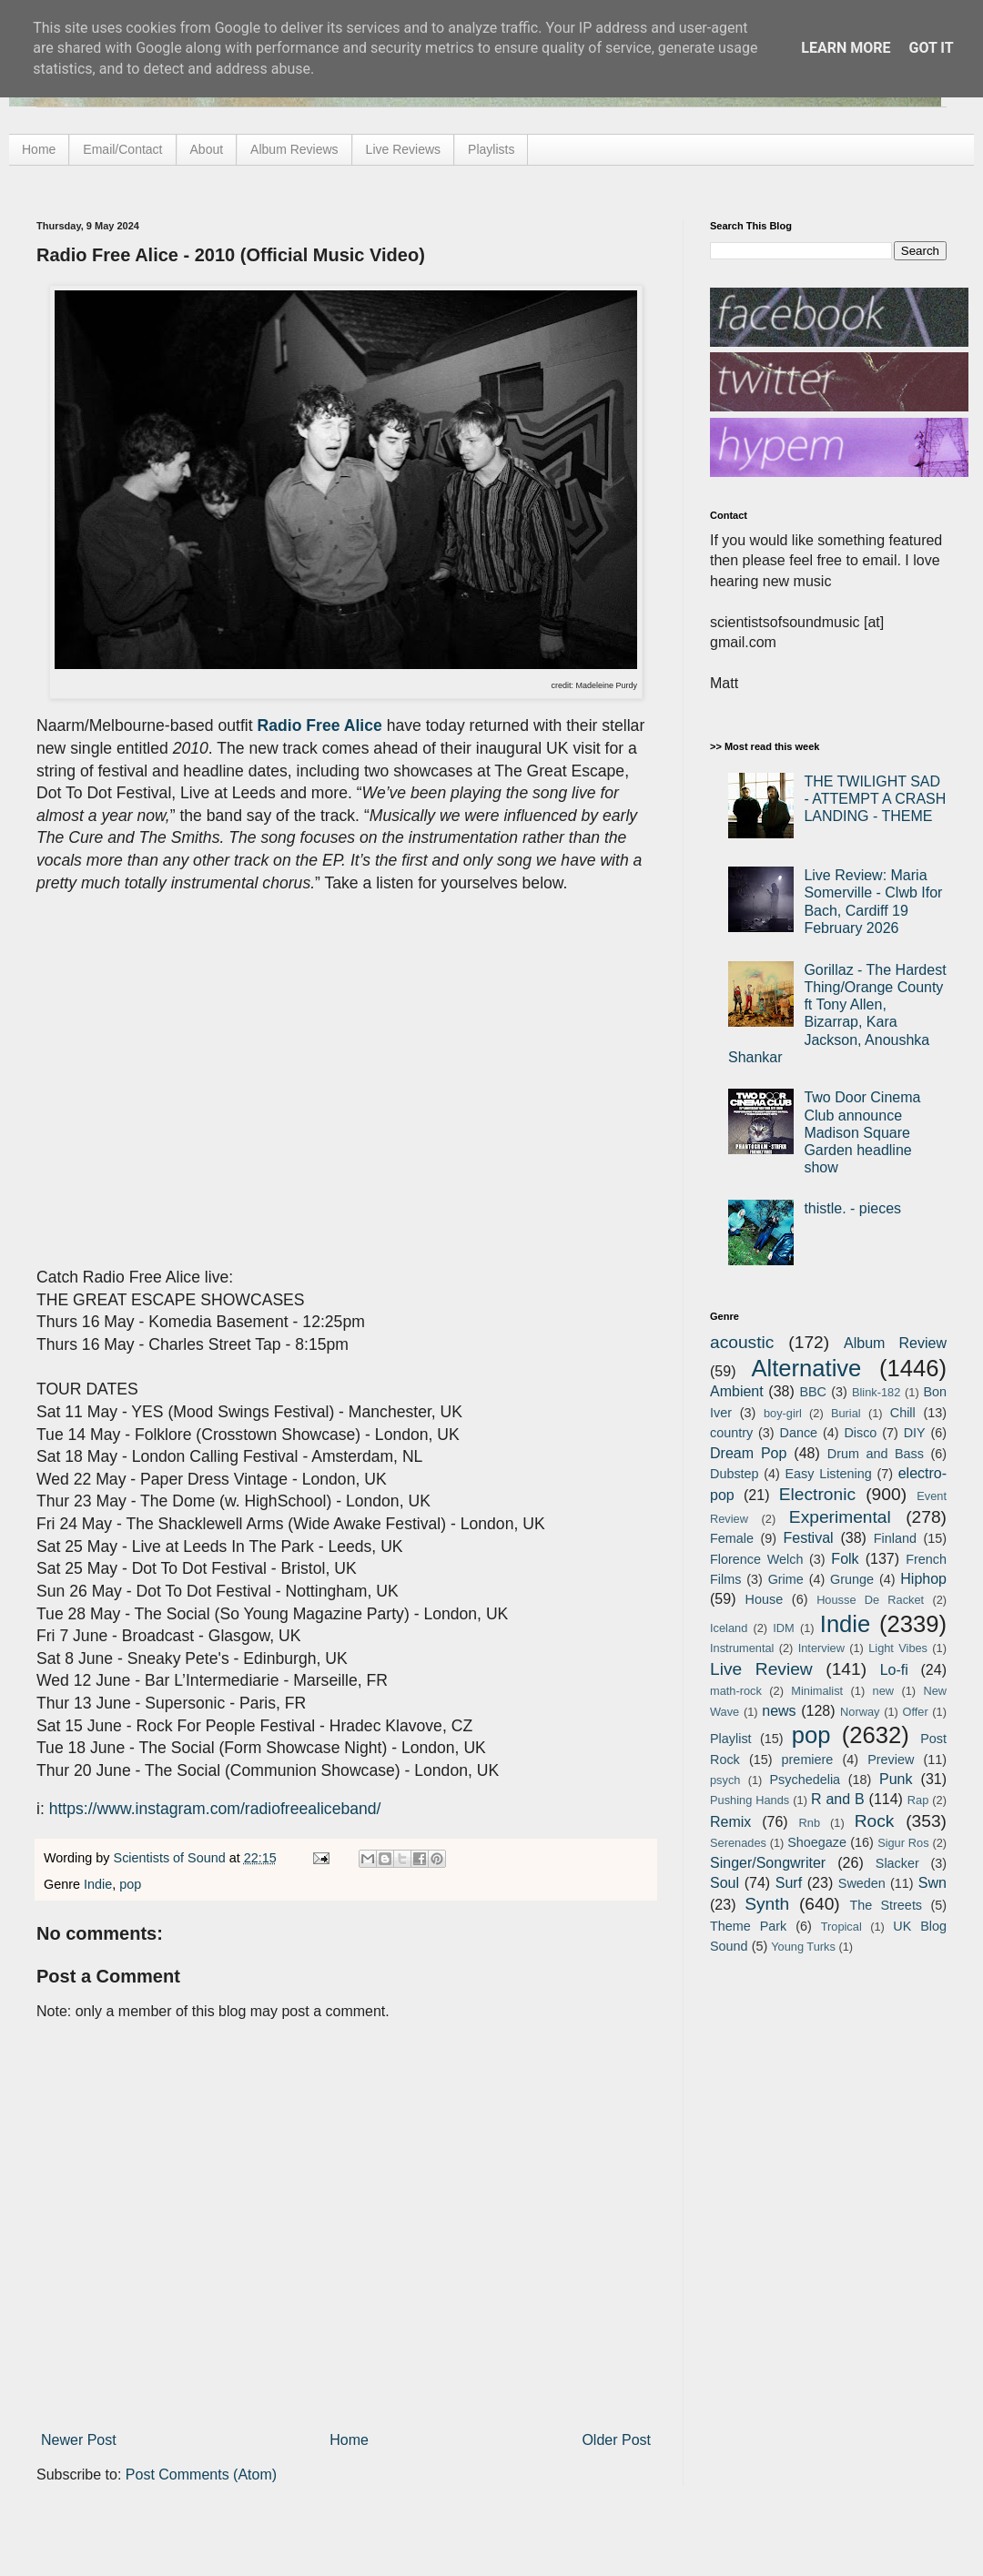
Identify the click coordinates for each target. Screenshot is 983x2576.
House (764, 1599)
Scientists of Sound (171, 1858)
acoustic (742, 1342)
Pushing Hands (749, 1800)
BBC (812, 1391)
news (779, 1711)
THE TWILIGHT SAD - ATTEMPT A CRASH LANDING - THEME (875, 799)
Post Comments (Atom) (201, 2474)
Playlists (491, 149)
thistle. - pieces (852, 1208)
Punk (895, 1779)
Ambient (737, 1391)
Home (39, 149)
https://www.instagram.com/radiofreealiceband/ (215, 1809)
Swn (932, 1883)
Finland (895, 1538)
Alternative (806, 1368)
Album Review (895, 1343)
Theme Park (748, 1926)
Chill (903, 1412)
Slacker (897, 1863)
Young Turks (803, 1946)
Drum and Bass (875, 1453)
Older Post (616, 2440)
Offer (914, 1712)
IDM (783, 1628)
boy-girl (783, 1413)
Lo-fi (894, 1670)
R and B (838, 1799)
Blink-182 (876, 1392)
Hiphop (923, 1579)
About (207, 149)
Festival (808, 1538)
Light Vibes (897, 1648)
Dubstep (734, 1473)
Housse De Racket (870, 1600)
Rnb (809, 1823)
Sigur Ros (902, 1843)
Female (732, 1538)
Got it (930, 47)
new (883, 1691)
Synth (767, 1903)
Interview (821, 1648)
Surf (788, 1883)
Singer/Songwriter (768, 1863)
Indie (98, 1884)
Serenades (738, 1843)
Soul (724, 1883)
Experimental (840, 1516)
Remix (730, 1822)
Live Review (761, 1668)
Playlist (731, 1738)
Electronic (817, 1494)
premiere (808, 1759)
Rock (875, 1821)
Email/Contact (122, 149)
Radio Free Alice (320, 725)
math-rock (736, 1691)
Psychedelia (804, 1779)
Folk (844, 1559)
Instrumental (742, 1648)
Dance (798, 1432)
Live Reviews (403, 149)
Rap (917, 1800)
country (731, 1432)
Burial (846, 1413)
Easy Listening (828, 1473)
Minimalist (817, 1691)
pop (130, 1884)
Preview (890, 1759)
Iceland (728, 1628)
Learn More (845, 47)
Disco (860, 1432)
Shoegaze (816, 1842)
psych (725, 1780)
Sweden (862, 1883)
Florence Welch (756, 1559)
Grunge (852, 1579)
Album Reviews (294, 149)
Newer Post (79, 2440)
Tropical (841, 1926)
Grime (786, 1579)
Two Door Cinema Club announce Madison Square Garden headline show (862, 1132)
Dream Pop (748, 1453)
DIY (915, 1432)
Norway (859, 1712)
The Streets (885, 1905)
